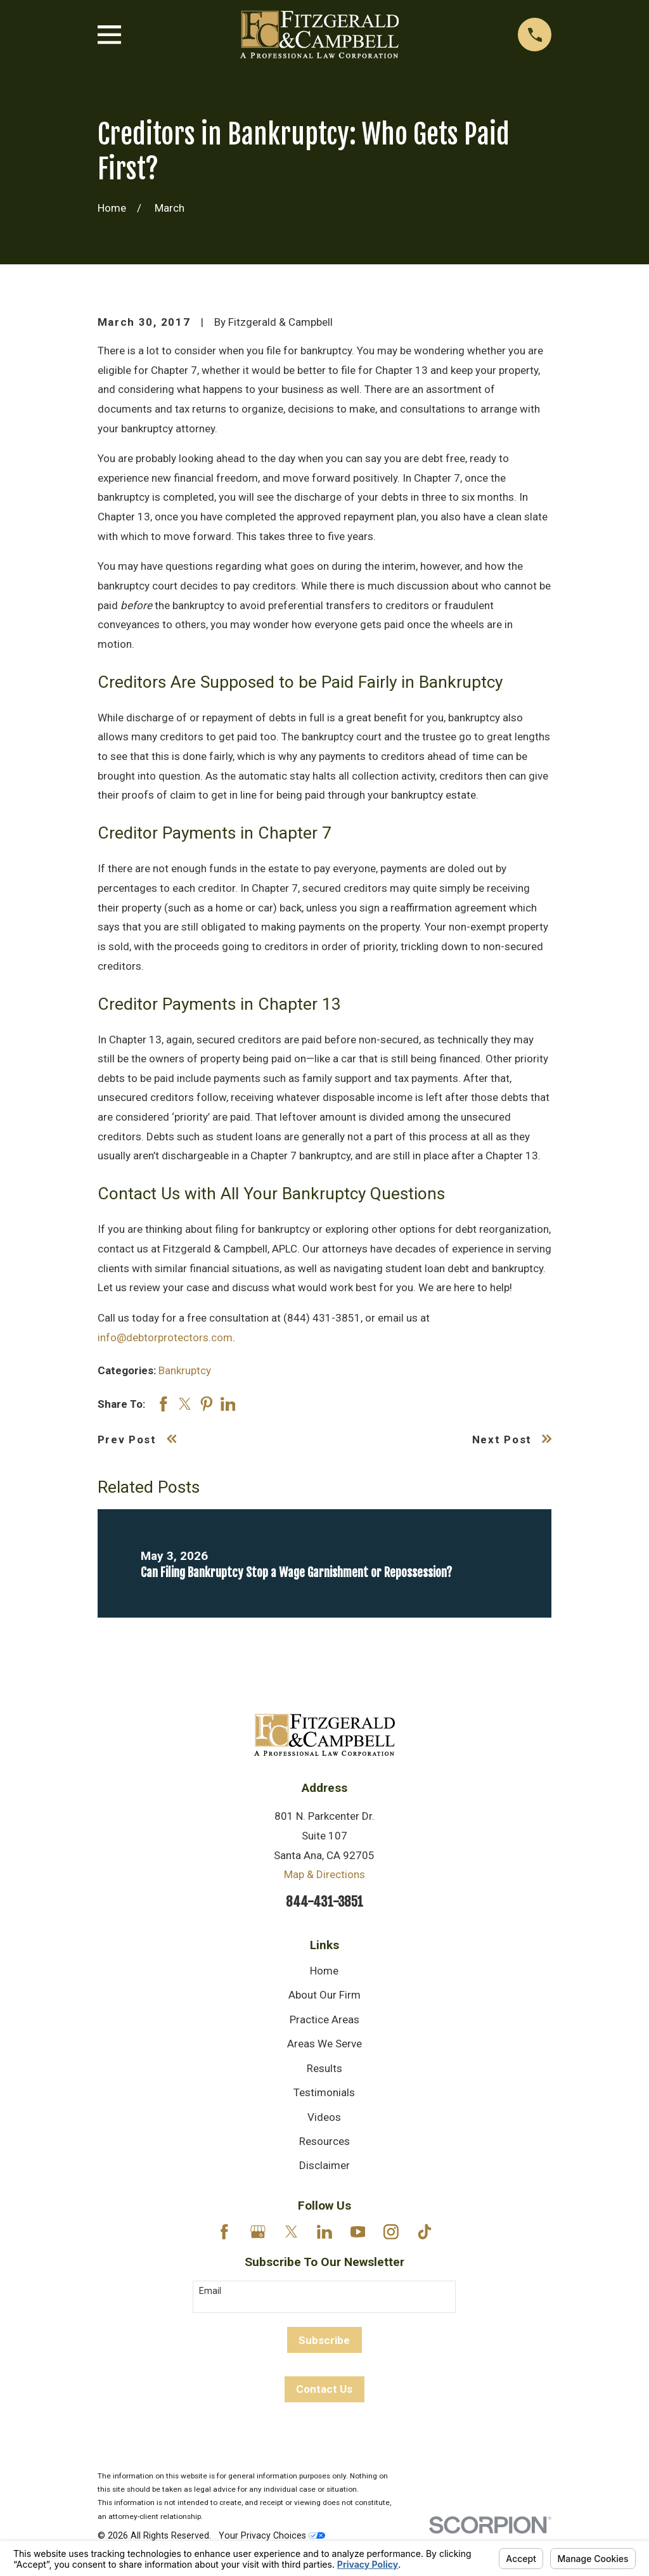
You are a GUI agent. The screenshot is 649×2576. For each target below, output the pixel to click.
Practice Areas (324, 2019)
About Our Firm (324, 1994)
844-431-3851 (324, 1901)
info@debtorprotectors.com (165, 1337)
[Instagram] (391, 2231)
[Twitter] (291, 2231)
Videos (324, 2117)
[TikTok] (424, 2231)
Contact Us (324, 2389)
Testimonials (324, 2092)
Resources (324, 2141)
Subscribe (324, 2340)
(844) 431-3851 (322, 1317)
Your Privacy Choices (272, 2535)
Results (324, 2068)
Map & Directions (324, 1874)
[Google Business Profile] (258, 2231)
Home (324, 1970)
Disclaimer (324, 2165)
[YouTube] (358, 2231)
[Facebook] (224, 2231)
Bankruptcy (184, 1370)
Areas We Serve (324, 2043)
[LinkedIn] (324, 2231)
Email (210, 2291)
